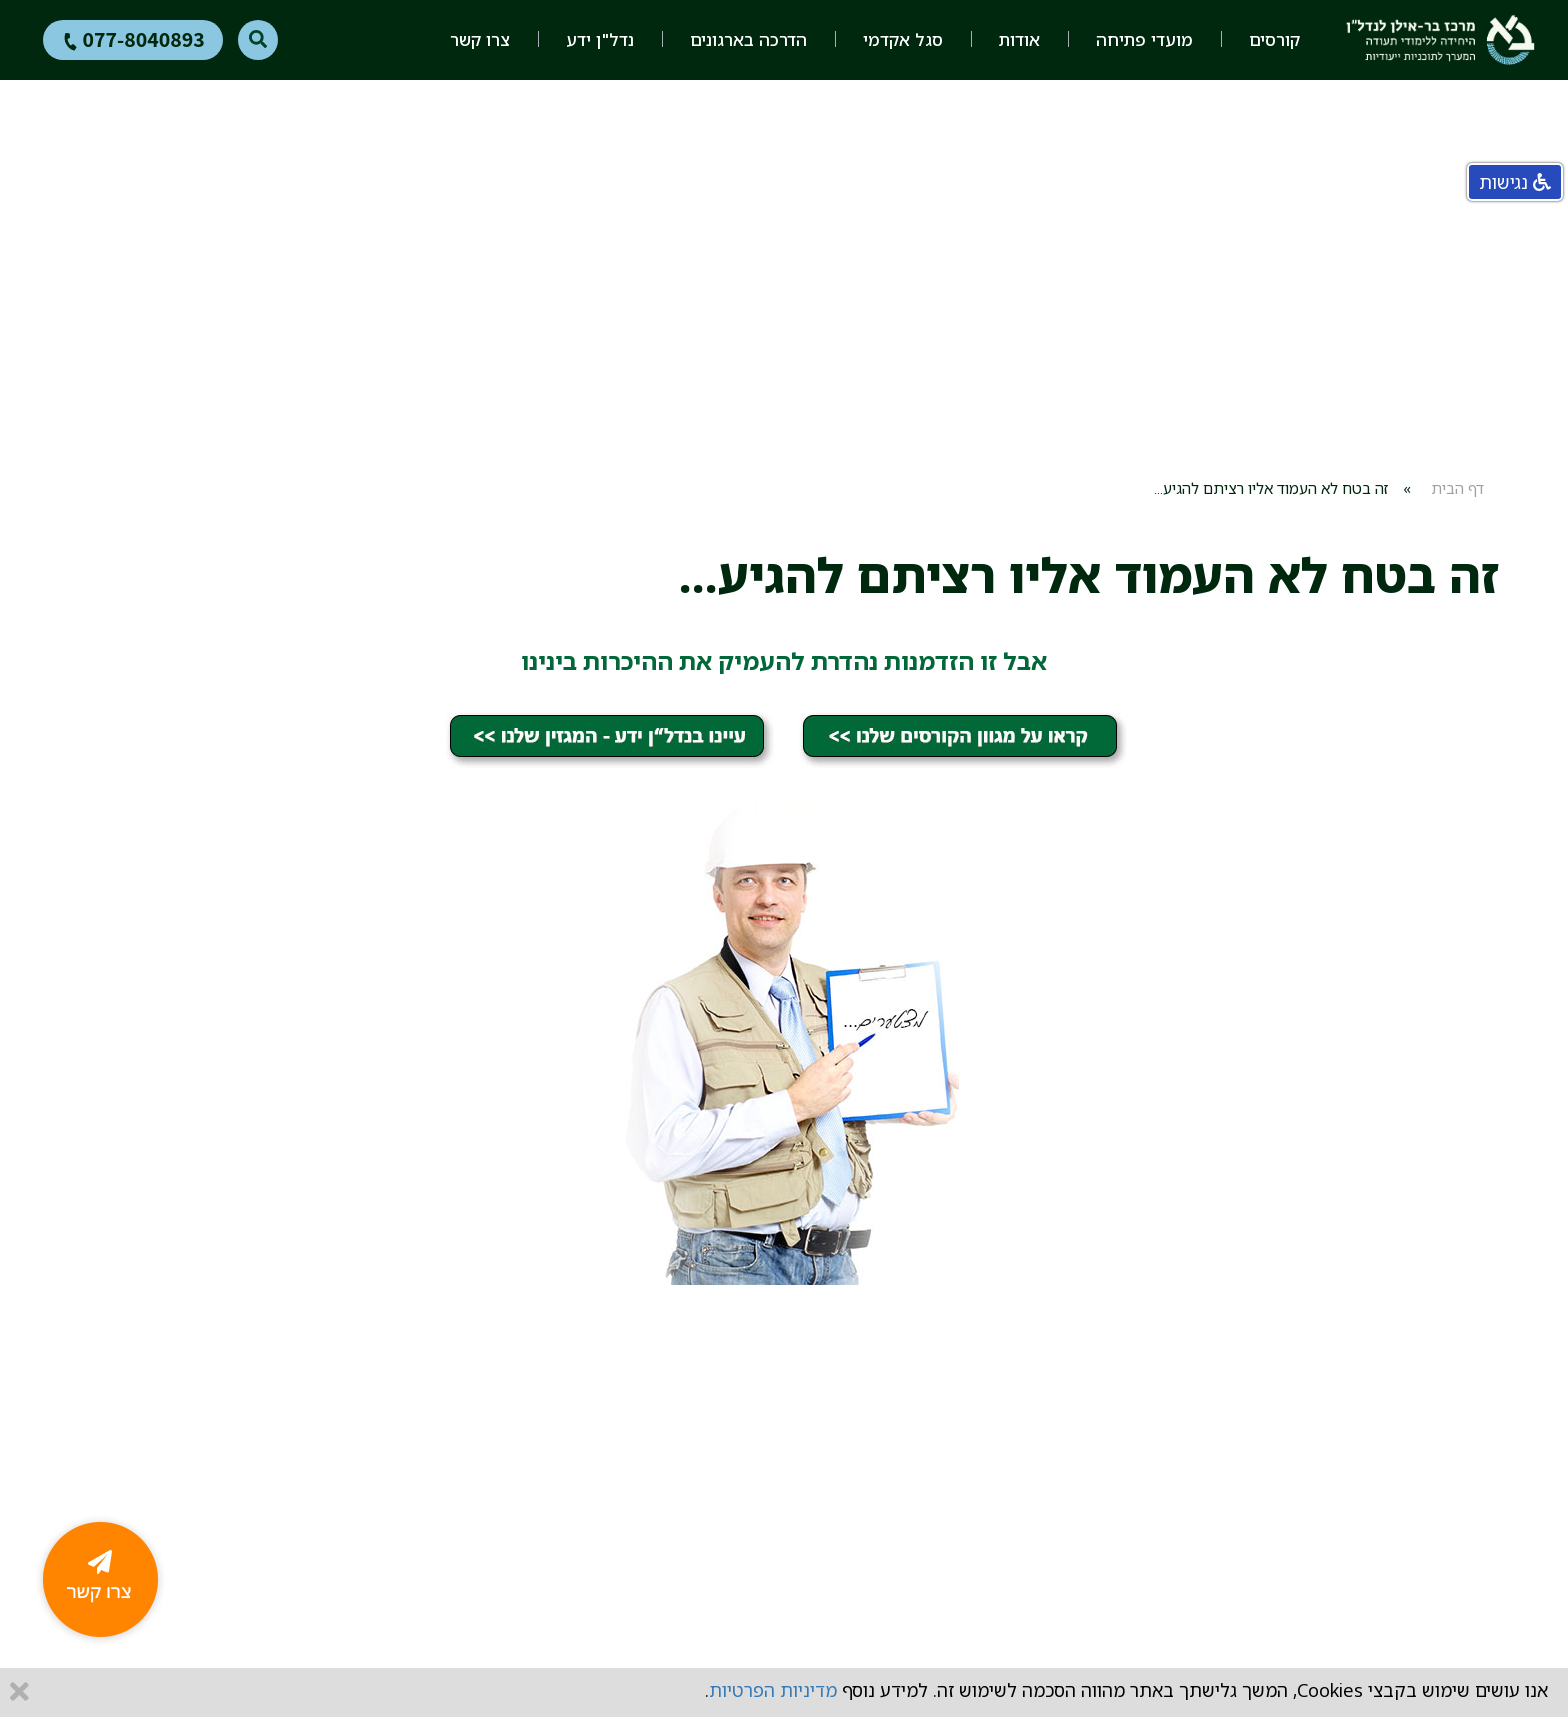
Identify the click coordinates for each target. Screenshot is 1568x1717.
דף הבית (1457, 488)
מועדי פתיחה (1144, 39)
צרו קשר (480, 39)
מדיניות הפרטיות (773, 1690)
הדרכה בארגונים (748, 39)
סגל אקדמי (903, 39)
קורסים (1274, 39)
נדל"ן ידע (600, 39)
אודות (1019, 39)
